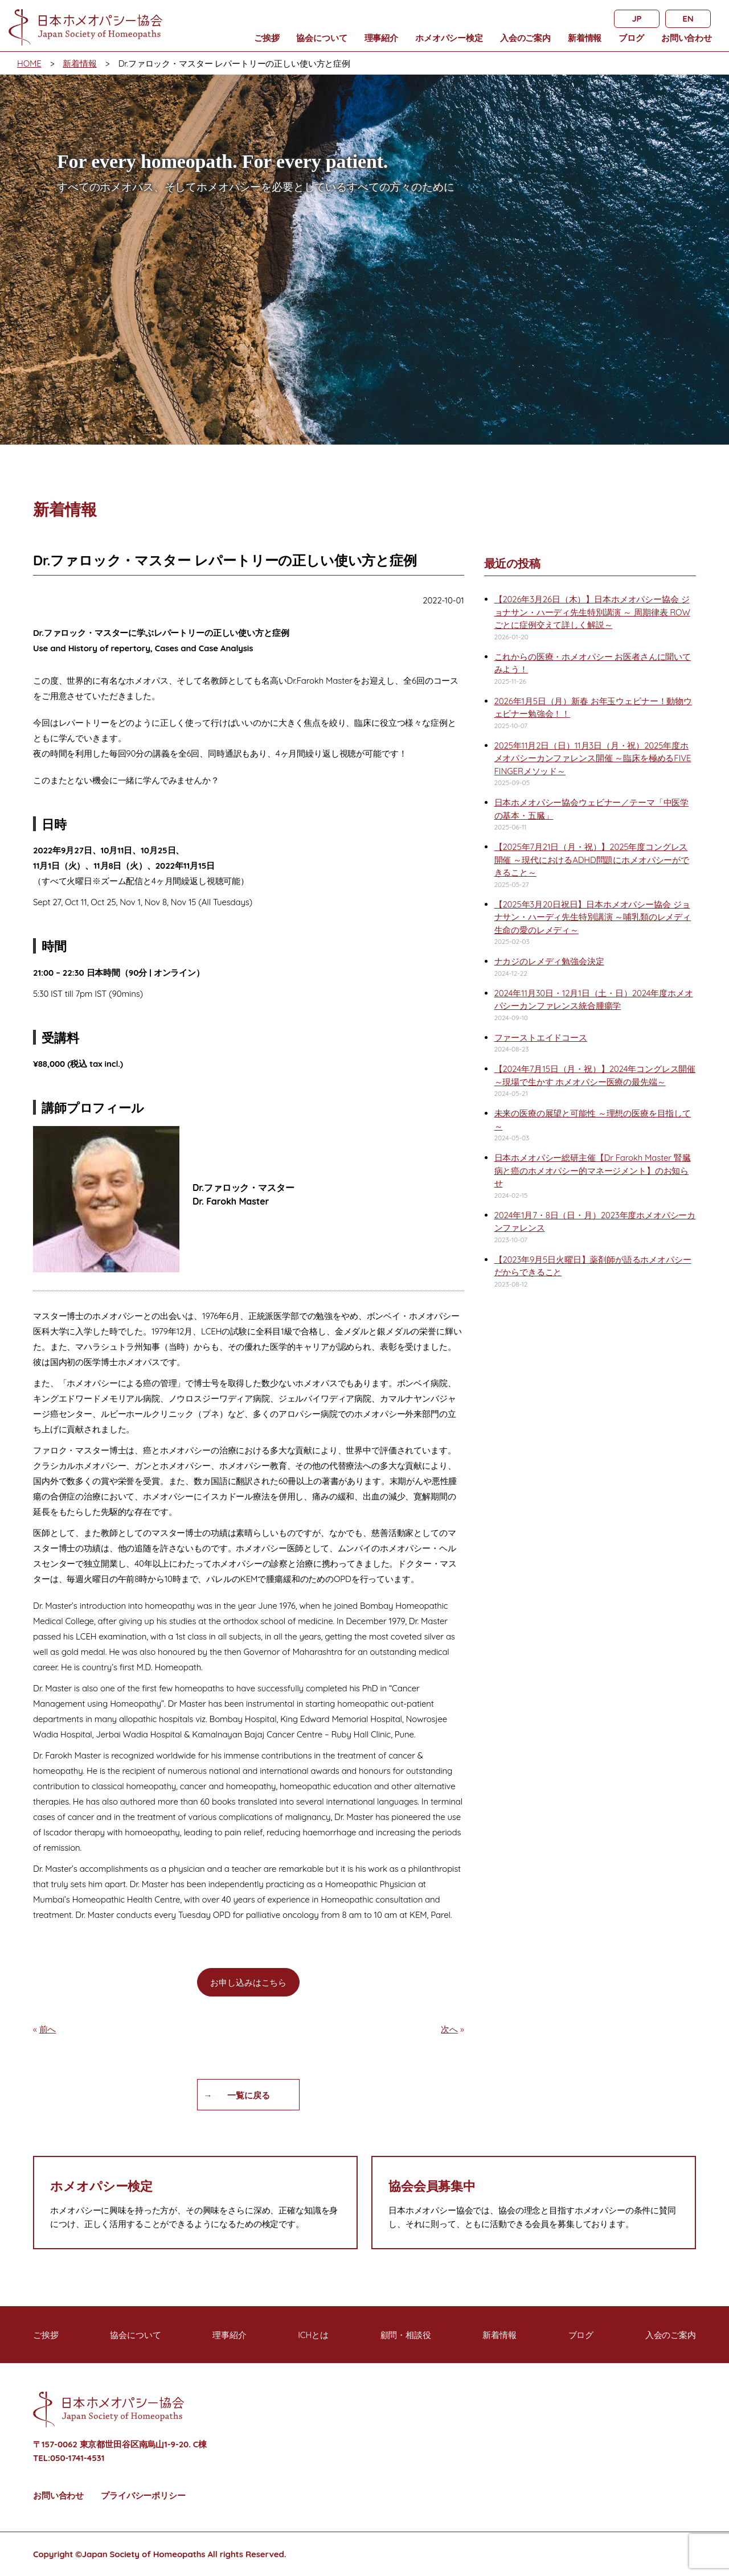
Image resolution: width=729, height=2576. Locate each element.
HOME (29, 63)
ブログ (631, 37)
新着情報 (584, 37)
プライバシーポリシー (143, 2495)
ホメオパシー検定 (449, 37)
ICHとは (313, 2335)
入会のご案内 (525, 37)
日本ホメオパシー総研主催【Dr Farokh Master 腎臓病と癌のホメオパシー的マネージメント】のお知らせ (592, 1170)
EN (687, 18)
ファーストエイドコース (540, 1037)
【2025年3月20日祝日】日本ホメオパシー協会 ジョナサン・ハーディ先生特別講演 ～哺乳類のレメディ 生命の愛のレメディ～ (592, 917)
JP (636, 18)
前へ (47, 2029)
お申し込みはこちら (248, 1982)
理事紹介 (381, 37)
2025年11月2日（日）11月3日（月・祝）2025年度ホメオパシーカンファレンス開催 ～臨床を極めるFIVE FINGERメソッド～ (592, 758)
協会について (321, 37)
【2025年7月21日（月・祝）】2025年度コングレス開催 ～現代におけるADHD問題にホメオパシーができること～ (591, 859)
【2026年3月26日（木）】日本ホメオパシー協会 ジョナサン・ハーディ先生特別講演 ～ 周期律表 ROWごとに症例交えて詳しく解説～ (592, 612)
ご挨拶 (267, 37)
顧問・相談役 (405, 2335)
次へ (449, 2029)
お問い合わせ (686, 37)
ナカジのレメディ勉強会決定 (549, 961)
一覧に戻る (248, 2095)
